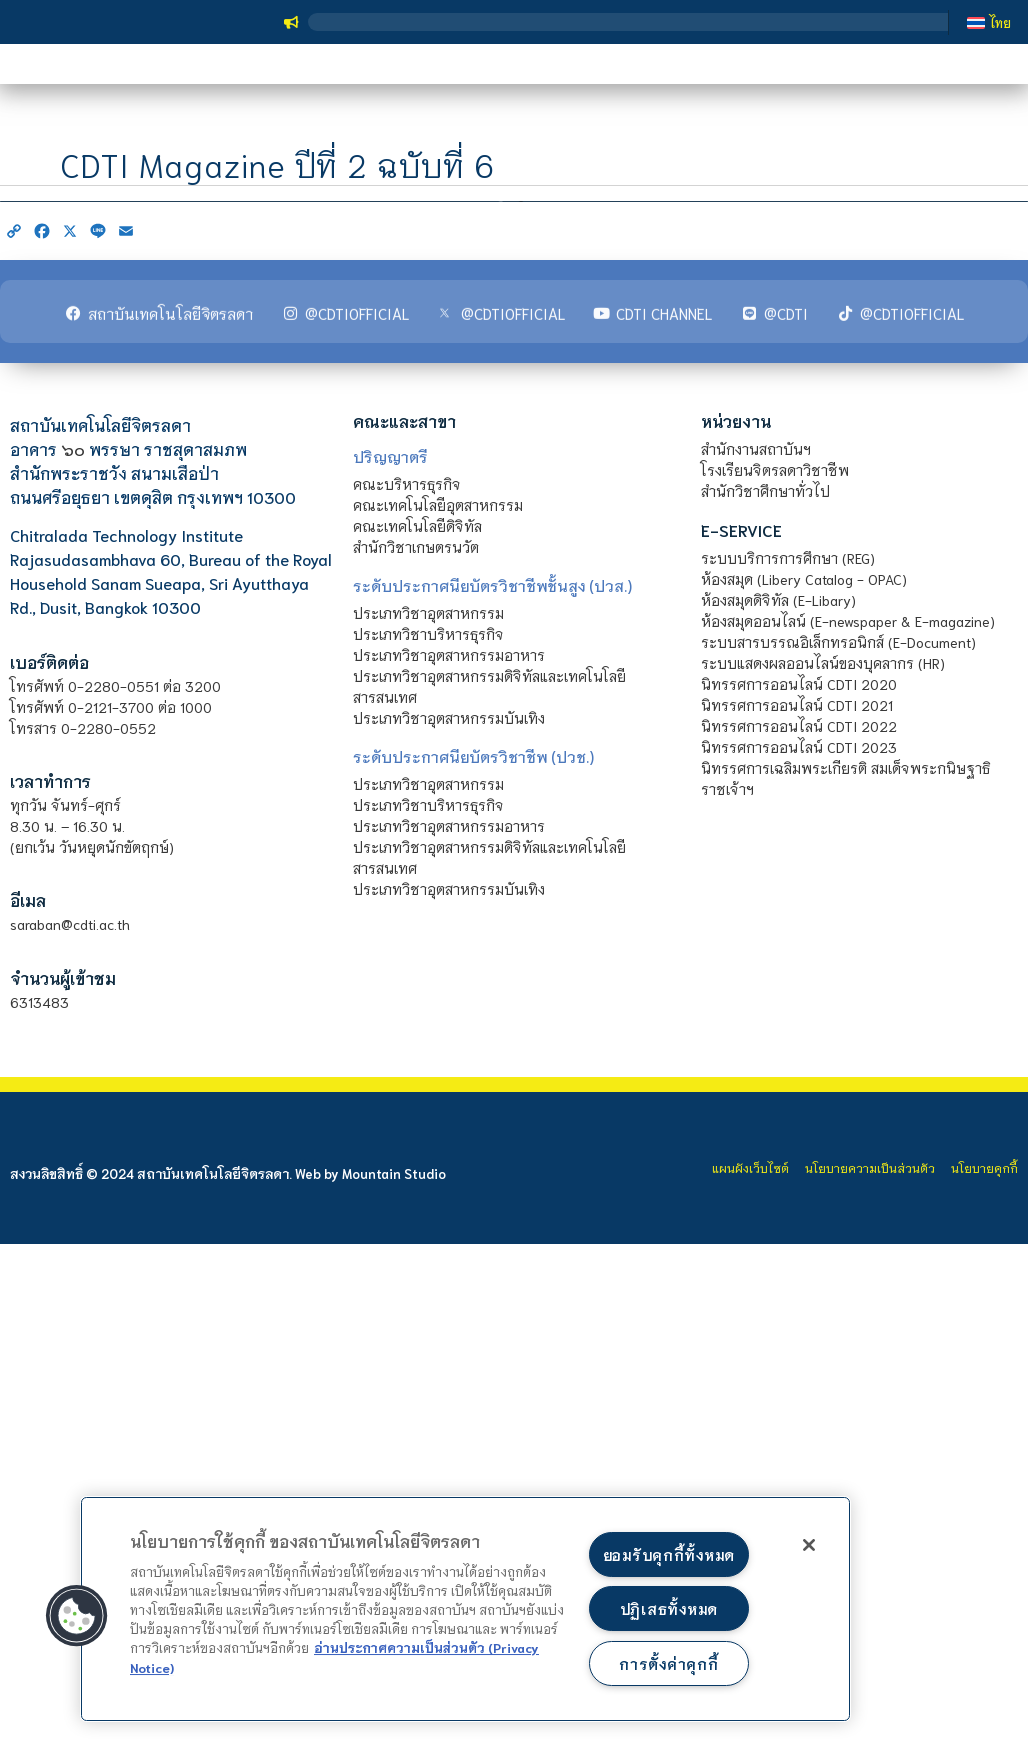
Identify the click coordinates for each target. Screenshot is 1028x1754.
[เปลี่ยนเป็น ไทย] (989, 22)
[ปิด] (809, 1545)
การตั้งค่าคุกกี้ (668, 1663)
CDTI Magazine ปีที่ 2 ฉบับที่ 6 (277, 186)
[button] (77, 1616)
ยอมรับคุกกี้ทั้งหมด (669, 1554)
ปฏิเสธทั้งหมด (669, 1608)
